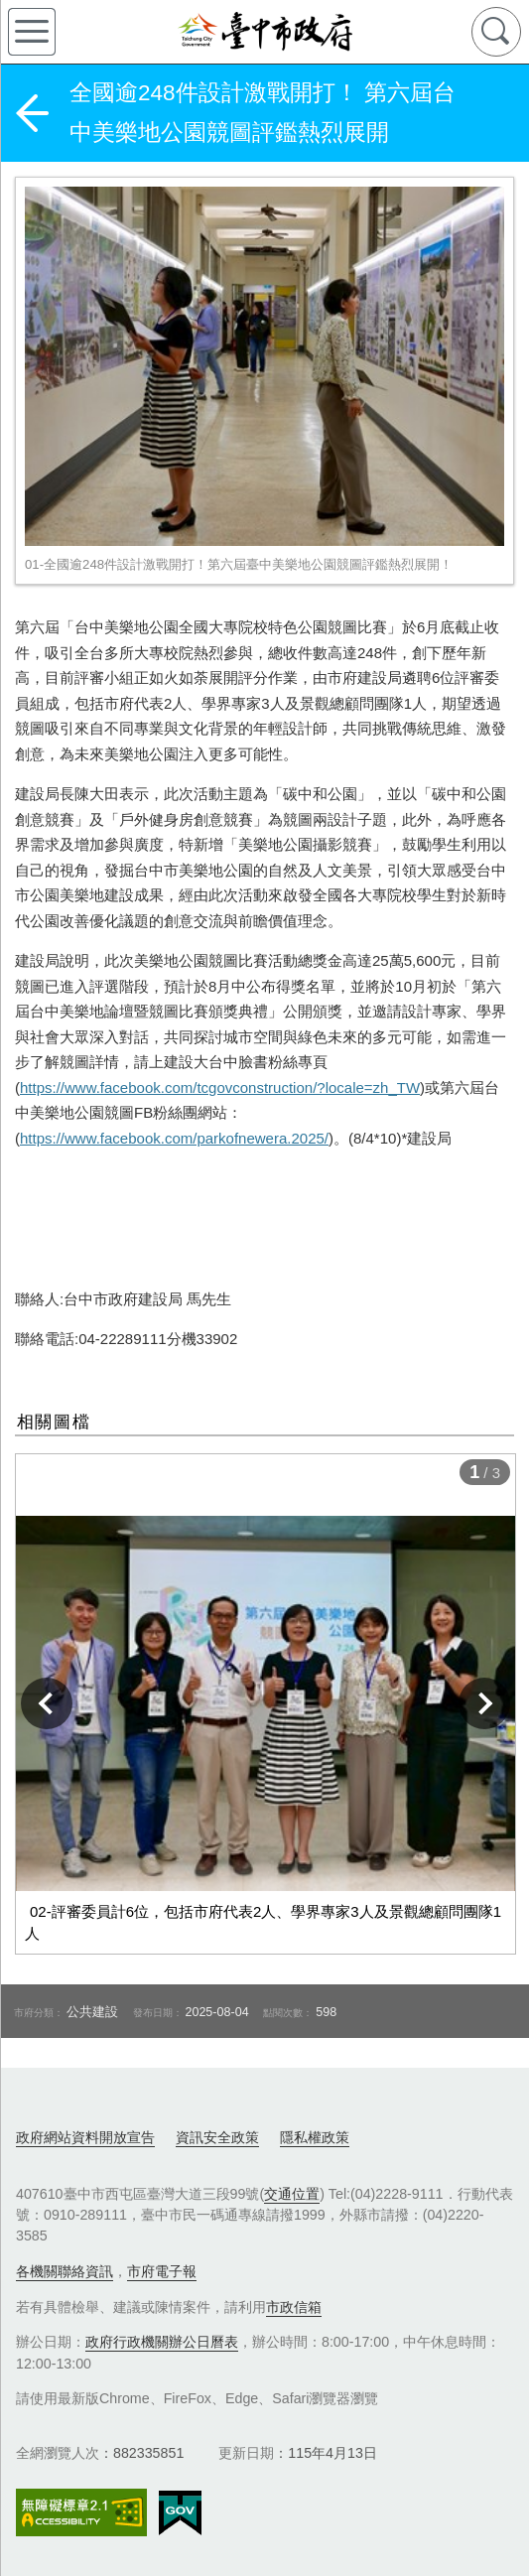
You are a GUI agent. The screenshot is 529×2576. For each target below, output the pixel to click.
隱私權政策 (314, 2137)
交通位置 (292, 2194)
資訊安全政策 (217, 2137)
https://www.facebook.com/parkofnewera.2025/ (174, 1138)
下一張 (484, 1703)
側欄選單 (32, 32)
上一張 (46, 1703)
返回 (32, 113)
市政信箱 (294, 2307)
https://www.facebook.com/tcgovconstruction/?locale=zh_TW (220, 1087)
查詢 (496, 32)
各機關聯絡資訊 (64, 2271)
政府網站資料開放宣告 (85, 2137)
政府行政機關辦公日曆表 (161, 2342)
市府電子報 (162, 2271)
